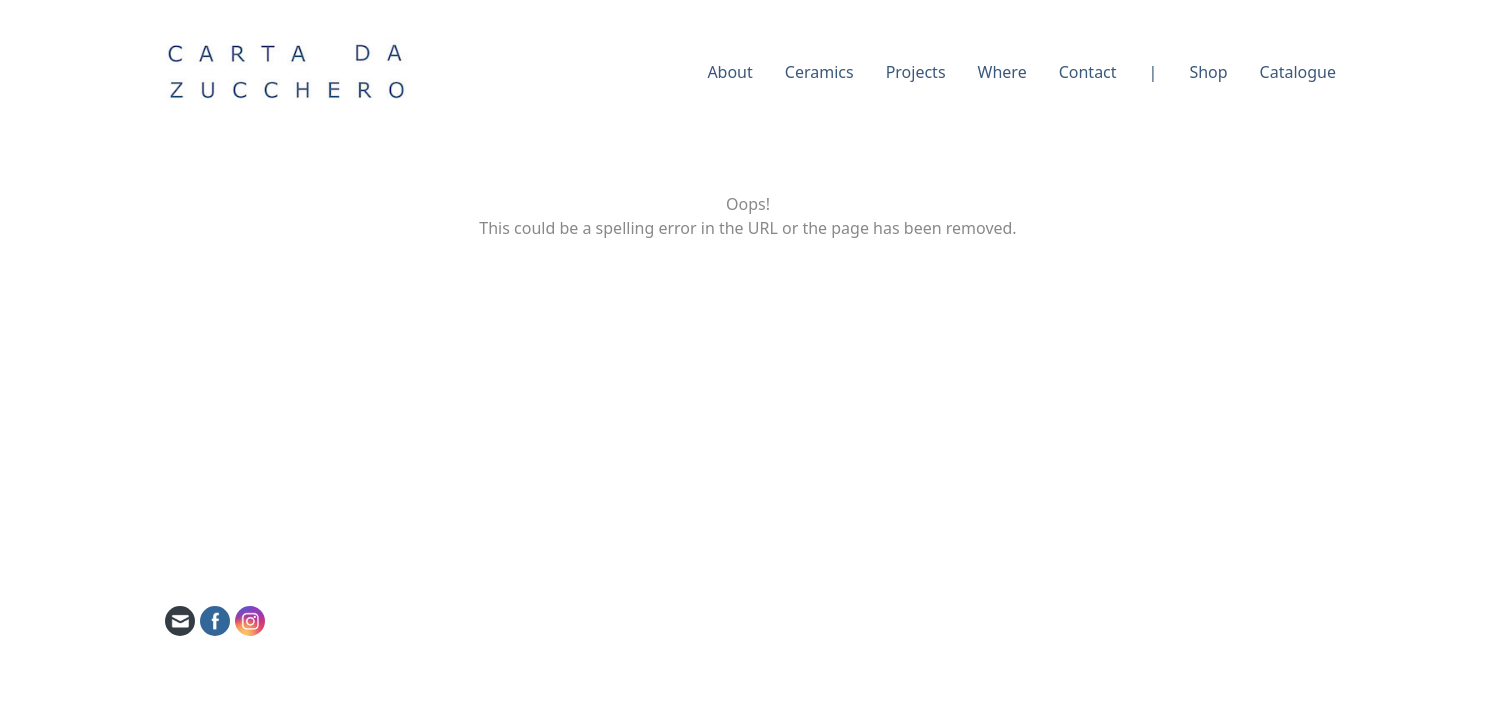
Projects (916, 72)
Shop (1208, 72)
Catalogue (1298, 72)
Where (1002, 72)
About (729, 72)
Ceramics (819, 72)
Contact (1088, 72)
